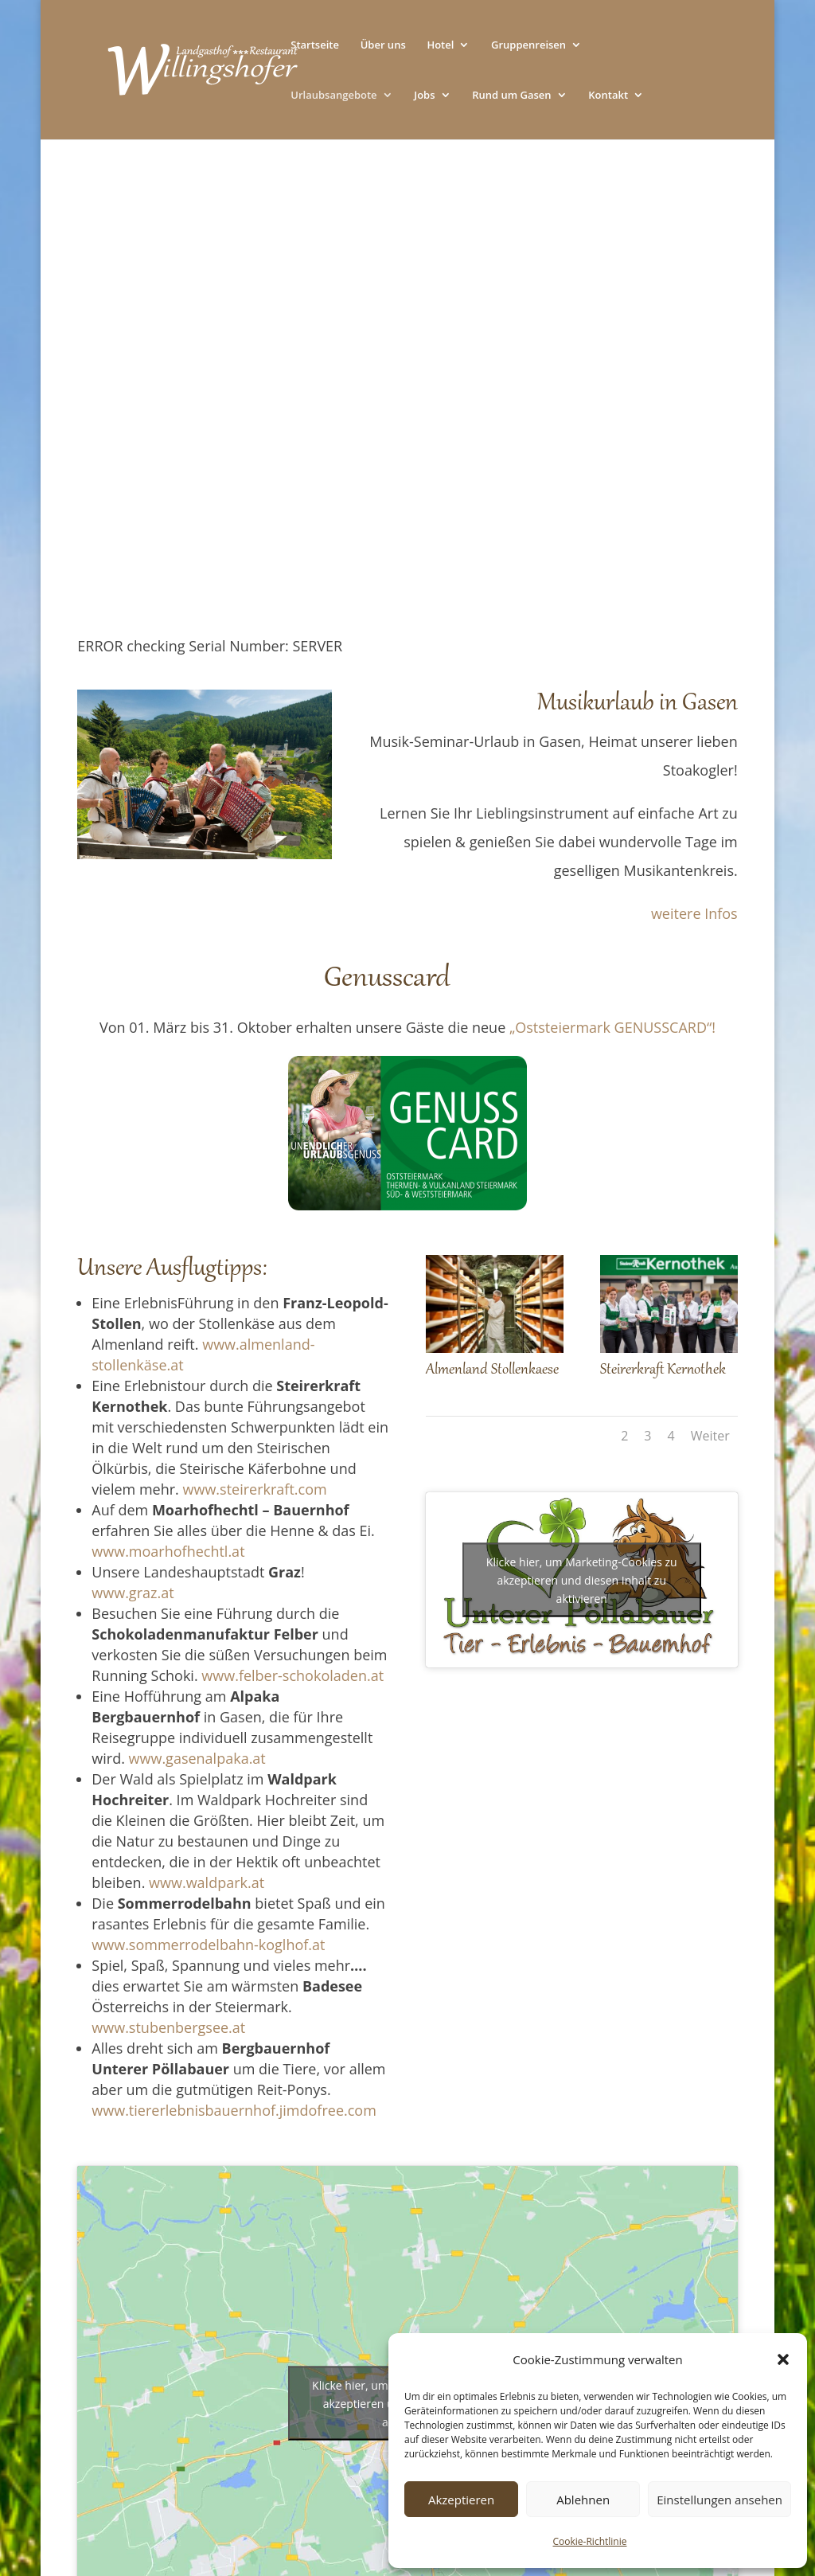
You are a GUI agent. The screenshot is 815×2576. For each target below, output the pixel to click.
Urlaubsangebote (333, 95)
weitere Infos (694, 913)
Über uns (383, 45)
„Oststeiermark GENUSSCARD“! (612, 1027)
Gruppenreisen (528, 45)
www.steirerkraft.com (255, 1489)
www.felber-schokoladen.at (292, 1675)
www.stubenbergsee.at (168, 2027)
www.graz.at (133, 1592)
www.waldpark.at (206, 1882)
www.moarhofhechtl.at (168, 1551)
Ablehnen (583, 2500)
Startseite (315, 45)
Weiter (710, 1435)
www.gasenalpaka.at (197, 1758)
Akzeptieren (461, 2500)
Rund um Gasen (511, 95)
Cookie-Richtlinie (590, 2541)
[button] (783, 2359)
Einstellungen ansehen (719, 2500)
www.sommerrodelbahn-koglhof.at (208, 1944)
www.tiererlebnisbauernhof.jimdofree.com (234, 2110)
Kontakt (608, 95)
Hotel (440, 45)
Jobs (424, 95)
